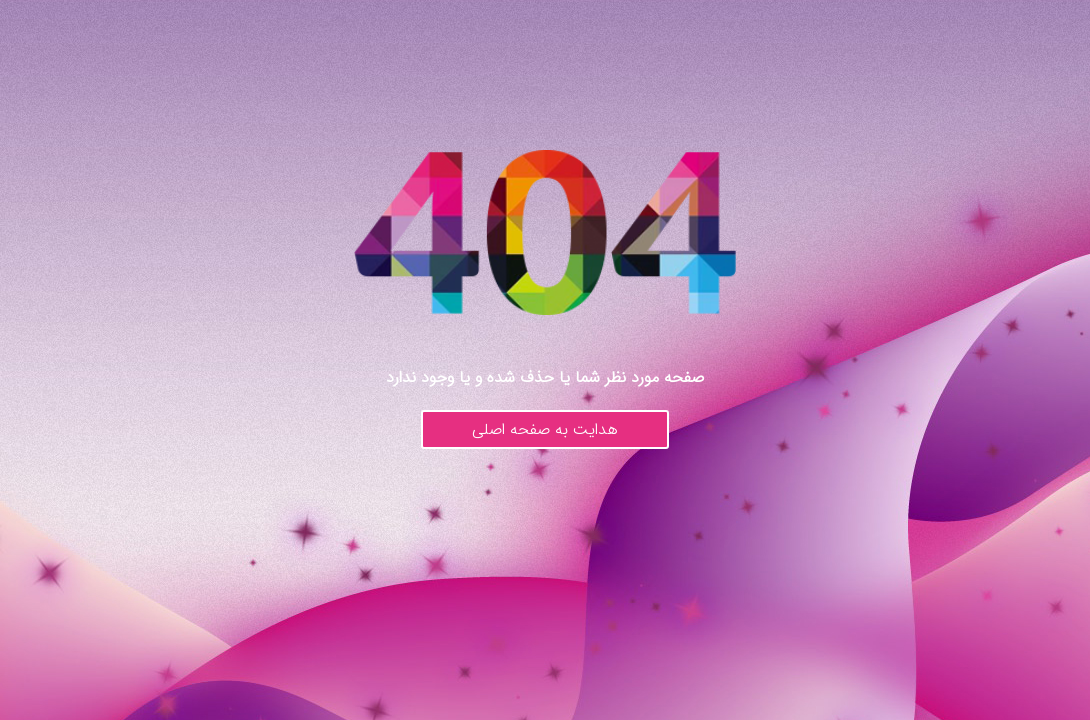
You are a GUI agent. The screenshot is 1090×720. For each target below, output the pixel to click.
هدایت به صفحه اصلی (545, 429)
